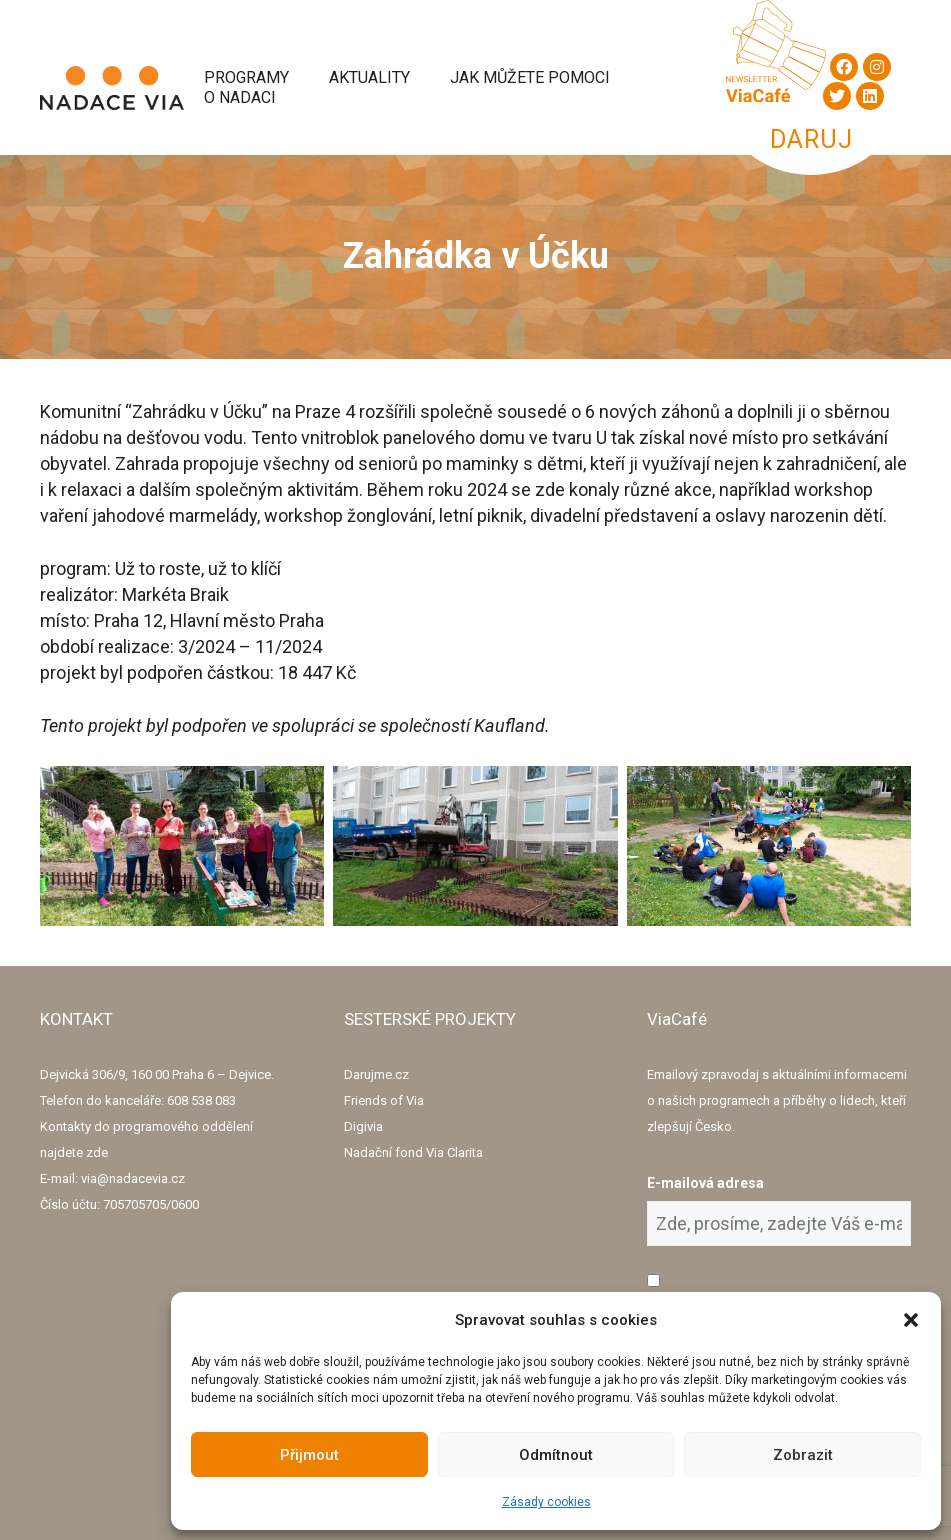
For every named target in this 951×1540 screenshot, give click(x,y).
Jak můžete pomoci (530, 77)
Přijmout (309, 1455)
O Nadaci (240, 97)
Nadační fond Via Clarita (413, 1152)
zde (97, 1152)
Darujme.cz (376, 1074)
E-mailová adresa (705, 1183)
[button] (911, 1320)
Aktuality (369, 77)
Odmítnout (556, 1455)
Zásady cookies (546, 1502)
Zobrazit (803, 1455)
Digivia (363, 1126)
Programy (246, 77)
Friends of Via (384, 1100)
